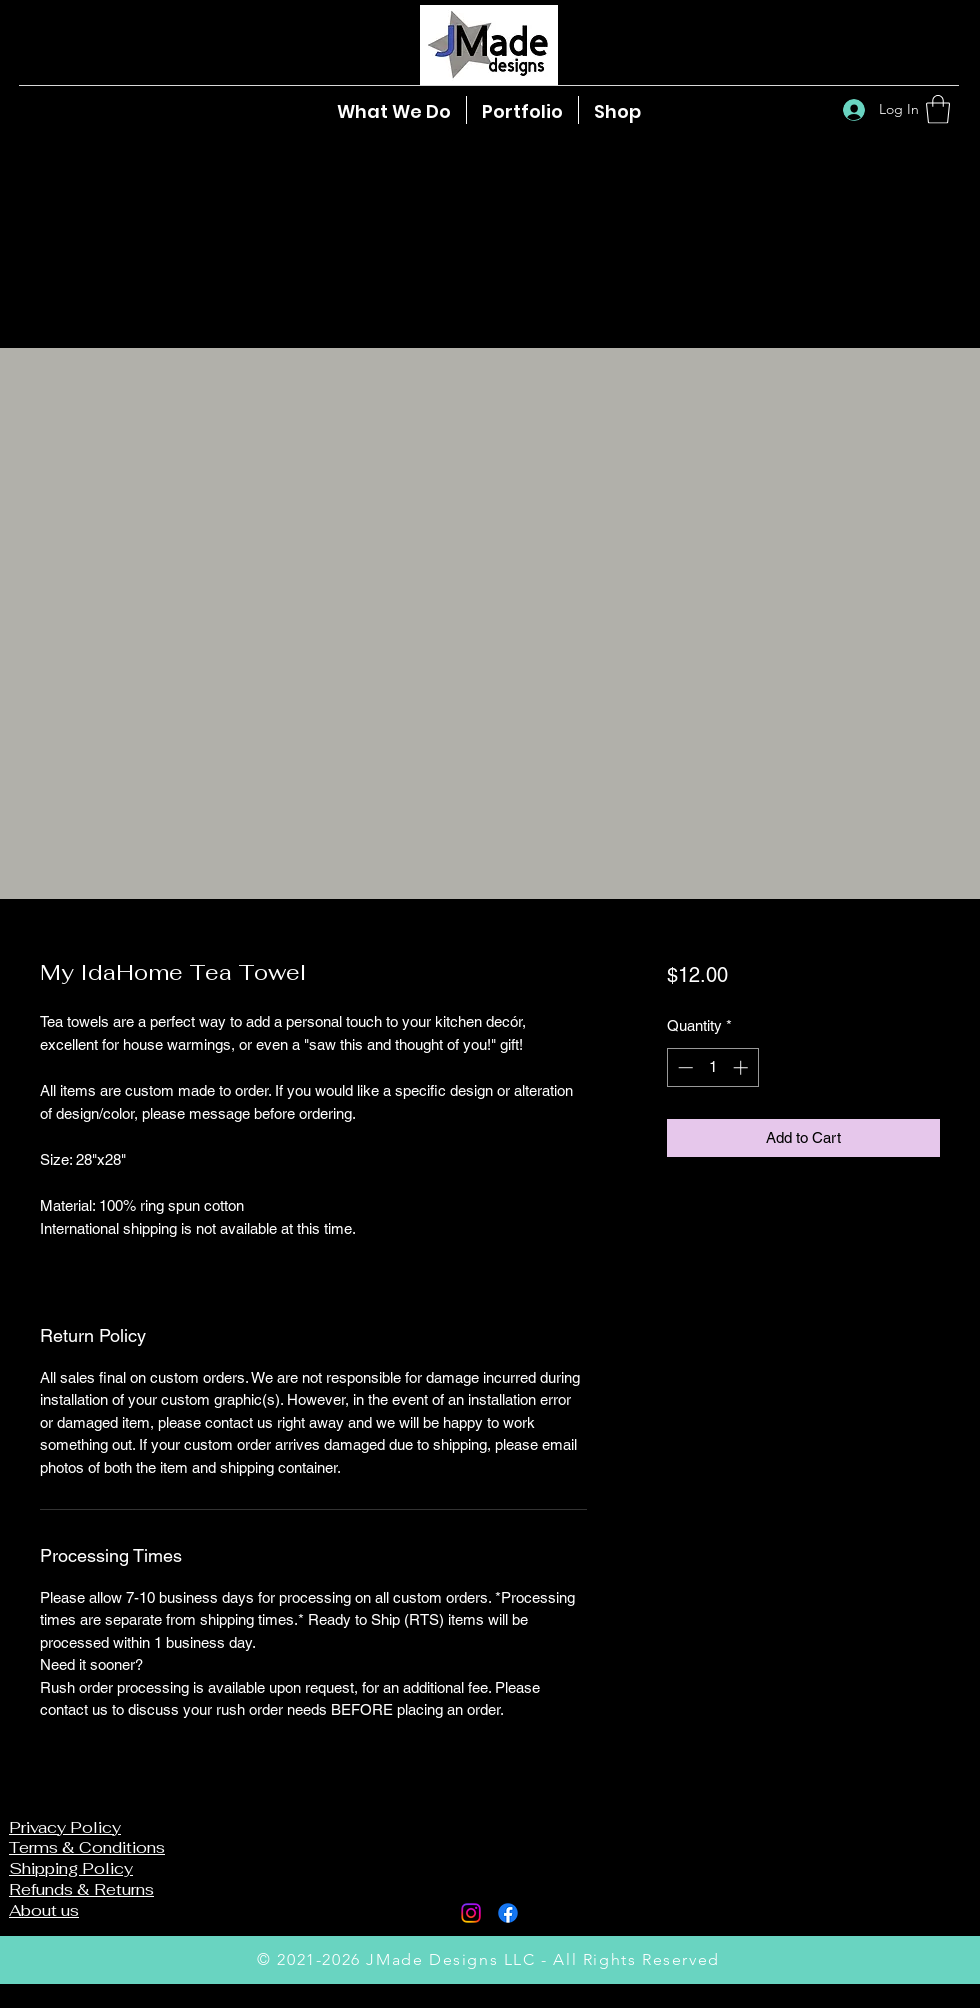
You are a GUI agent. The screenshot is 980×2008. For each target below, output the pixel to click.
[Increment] (742, 1067)
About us (44, 1910)
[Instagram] (471, 1913)
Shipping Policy (71, 1868)
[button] (938, 109)
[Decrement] (683, 1067)
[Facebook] (508, 1913)
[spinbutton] (712, 1067)
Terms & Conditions (87, 1847)
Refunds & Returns (81, 1889)
